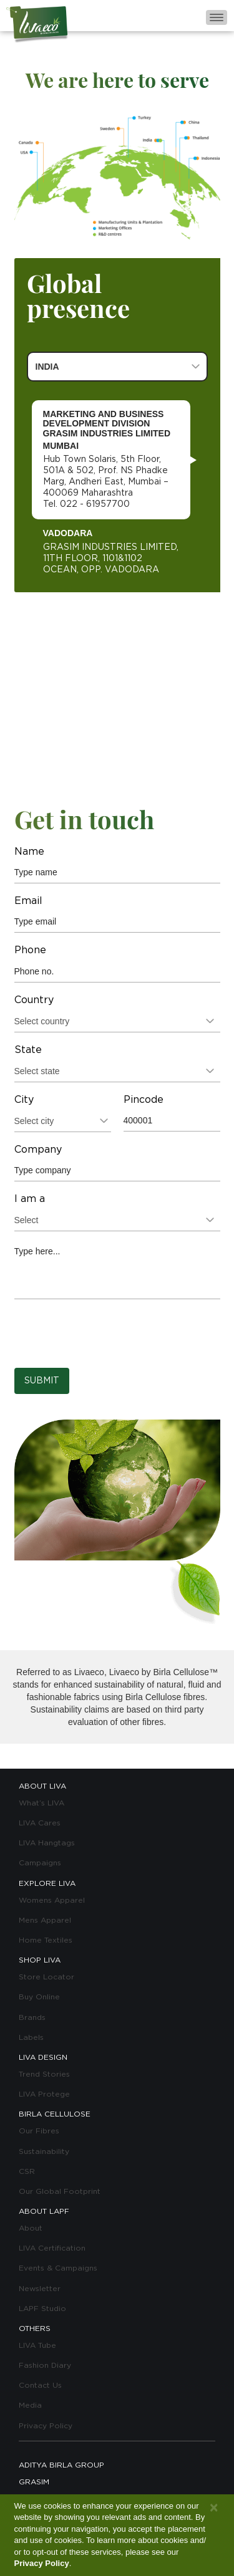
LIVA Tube (37, 2345)
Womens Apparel (52, 1900)
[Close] (214, 2508)
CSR (27, 2171)
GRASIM (34, 2482)
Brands (32, 2017)
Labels (31, 2037)
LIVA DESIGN (43, 2057)
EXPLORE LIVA (47, 1883)
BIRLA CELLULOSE (54, 2114)
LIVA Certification (52, 2248)
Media (30, 2405)
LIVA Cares (40, 1823)
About (30, 2228)
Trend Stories (44, 2074)
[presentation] (109, 1333)
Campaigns (40, 1863)
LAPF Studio (42, 2308)
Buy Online (39, 1997)
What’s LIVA (41, 1803)
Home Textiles (45, 1940)
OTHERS (35, 2328)
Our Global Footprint (59, 2191)
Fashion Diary (45, 2365)
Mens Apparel (45, 1920)
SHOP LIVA (40, 1960)
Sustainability (44, 2151)
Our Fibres (39, 2131)
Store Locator (46, 1977)
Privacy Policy (45, 2425)
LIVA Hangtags (47, 1843)
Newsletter (40, 2288)
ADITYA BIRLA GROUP (61, 2465)
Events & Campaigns (58, 2268)
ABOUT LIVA (42, 1786)
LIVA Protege (44, 2094)
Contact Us (40, 2385)
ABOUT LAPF (44, 2211)
